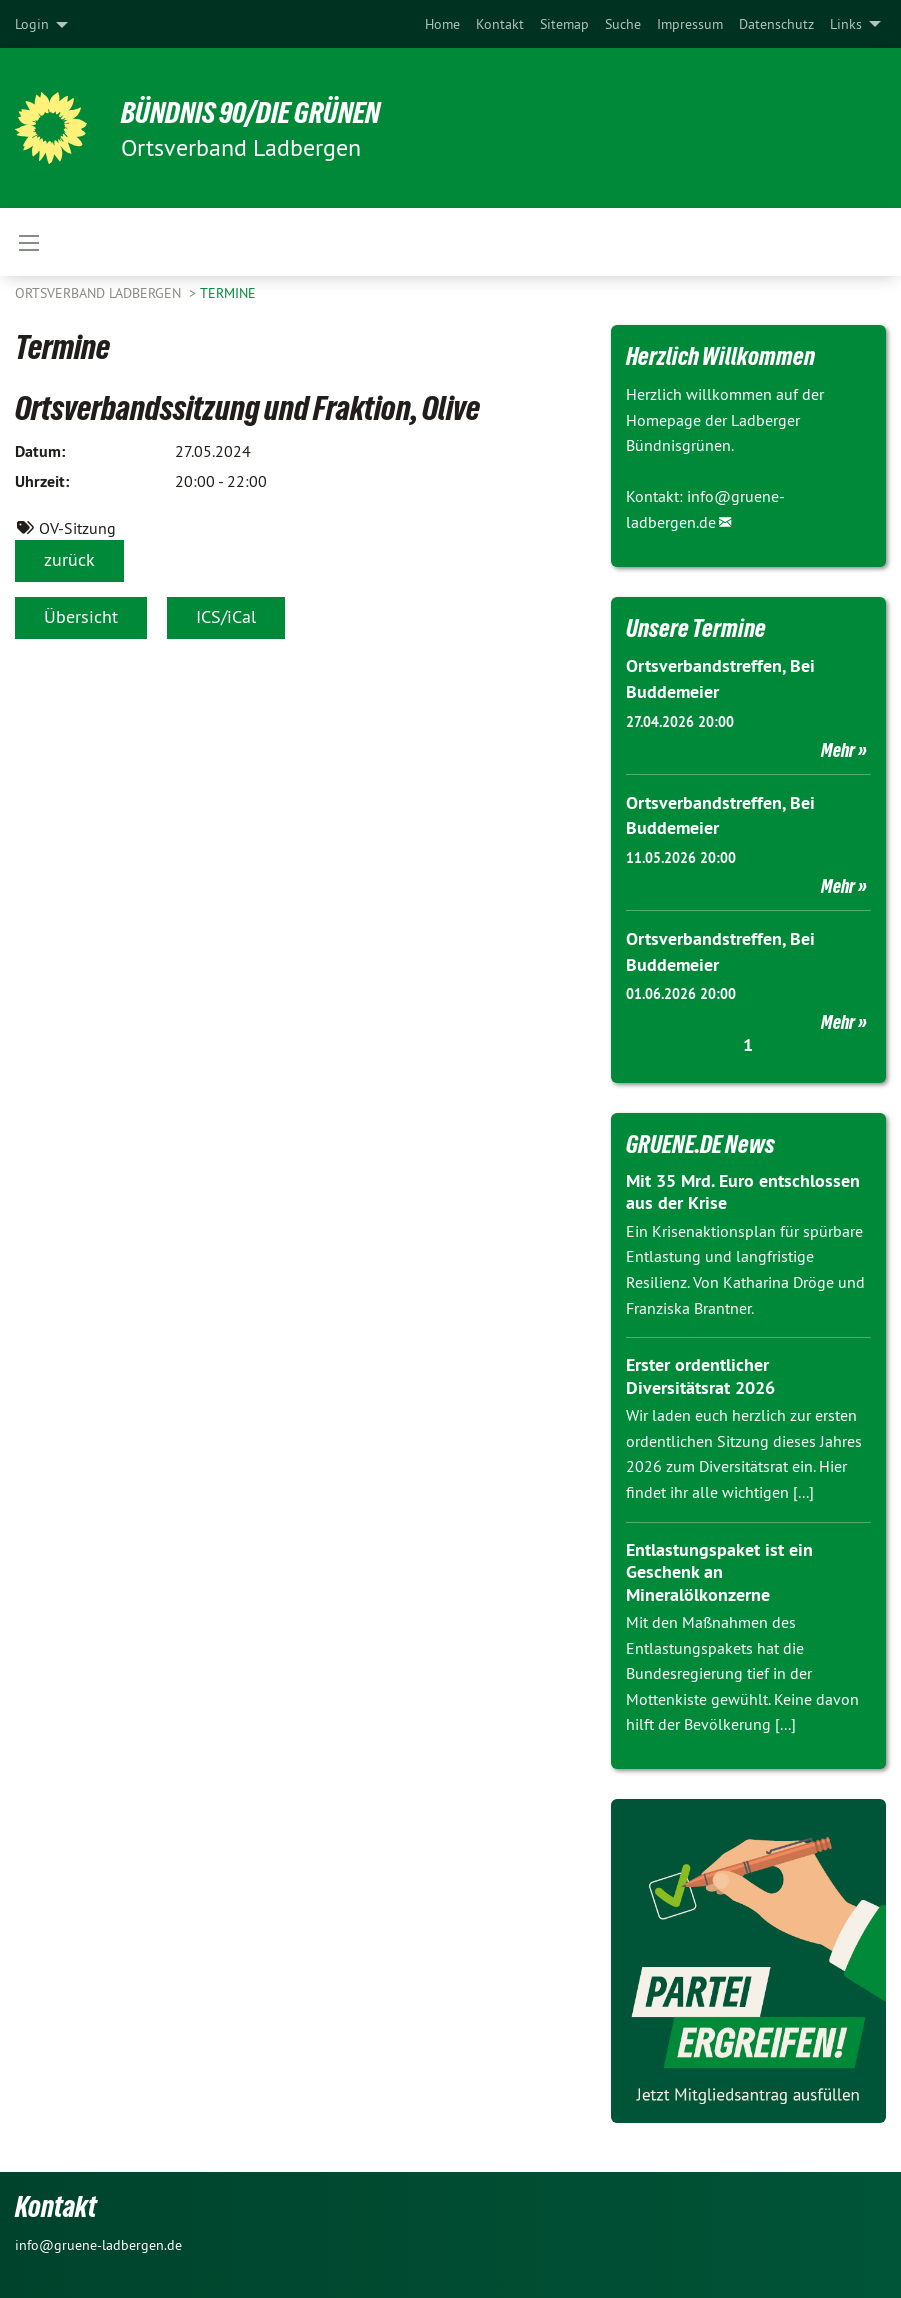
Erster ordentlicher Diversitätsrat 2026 (700, 1373)
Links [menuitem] (846, 24)
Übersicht (81, 616)
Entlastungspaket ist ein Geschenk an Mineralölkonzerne (719, 1568)
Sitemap (564, 24)
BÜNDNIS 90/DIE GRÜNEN (261, 112)
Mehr (838, 749)
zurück (69, 559)
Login (32, 24)
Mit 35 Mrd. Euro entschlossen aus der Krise (743, 1189)
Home (442, 24)
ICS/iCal (226, 616)
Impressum (690, 24)
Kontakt (500, 24)
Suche (623, 24)
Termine (228, 293)
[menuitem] (442, 24)
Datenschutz (776, 24)
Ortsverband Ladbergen (100, 293)
